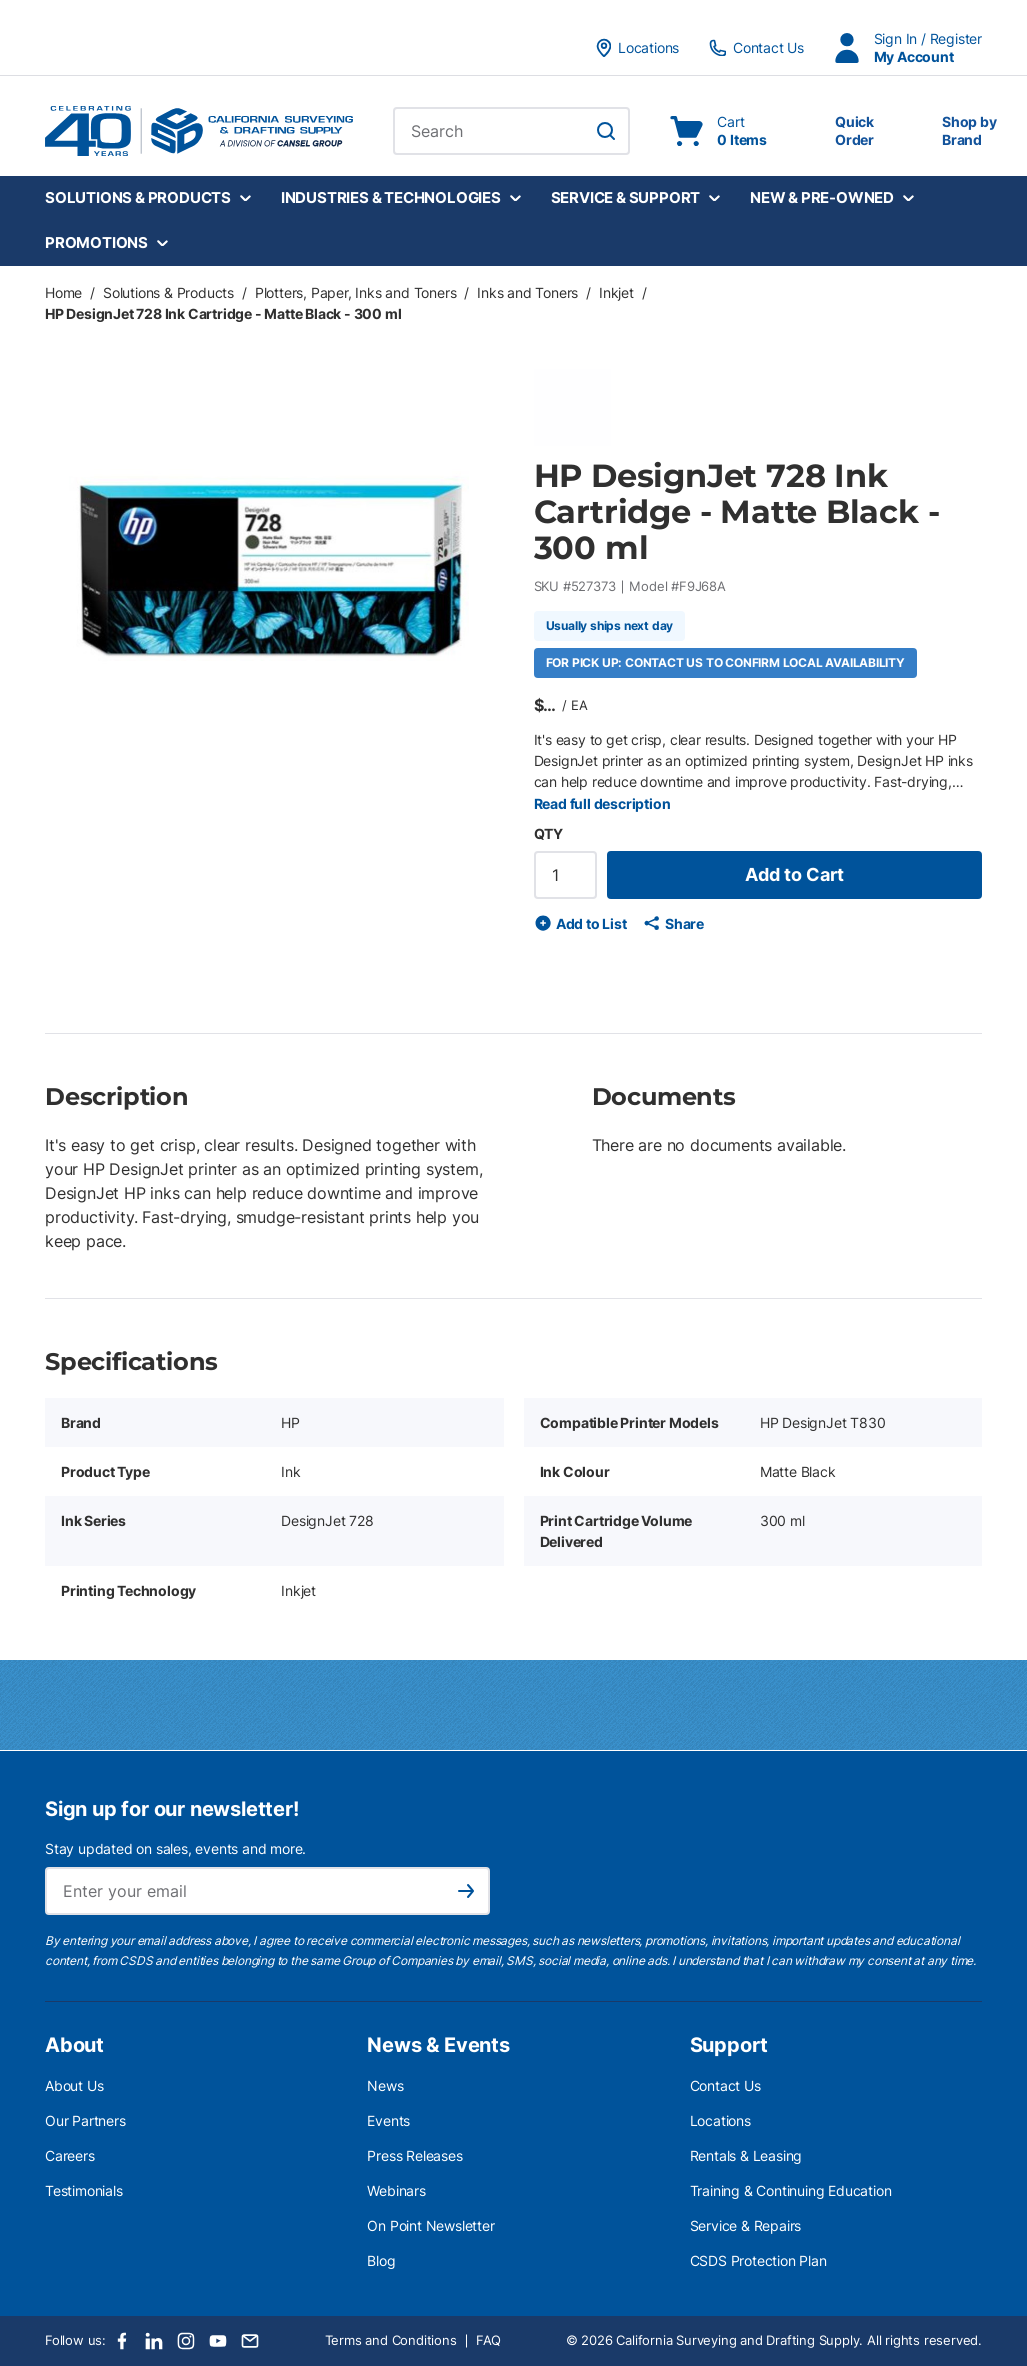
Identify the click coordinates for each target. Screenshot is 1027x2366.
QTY (548, 833)
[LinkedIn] (154, 2341)
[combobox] (511, 131)
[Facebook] (122, 2341)
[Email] (250, 2341)
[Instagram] (186, 2341)
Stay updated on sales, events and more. (175, 1848)
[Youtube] (218, 2341)
